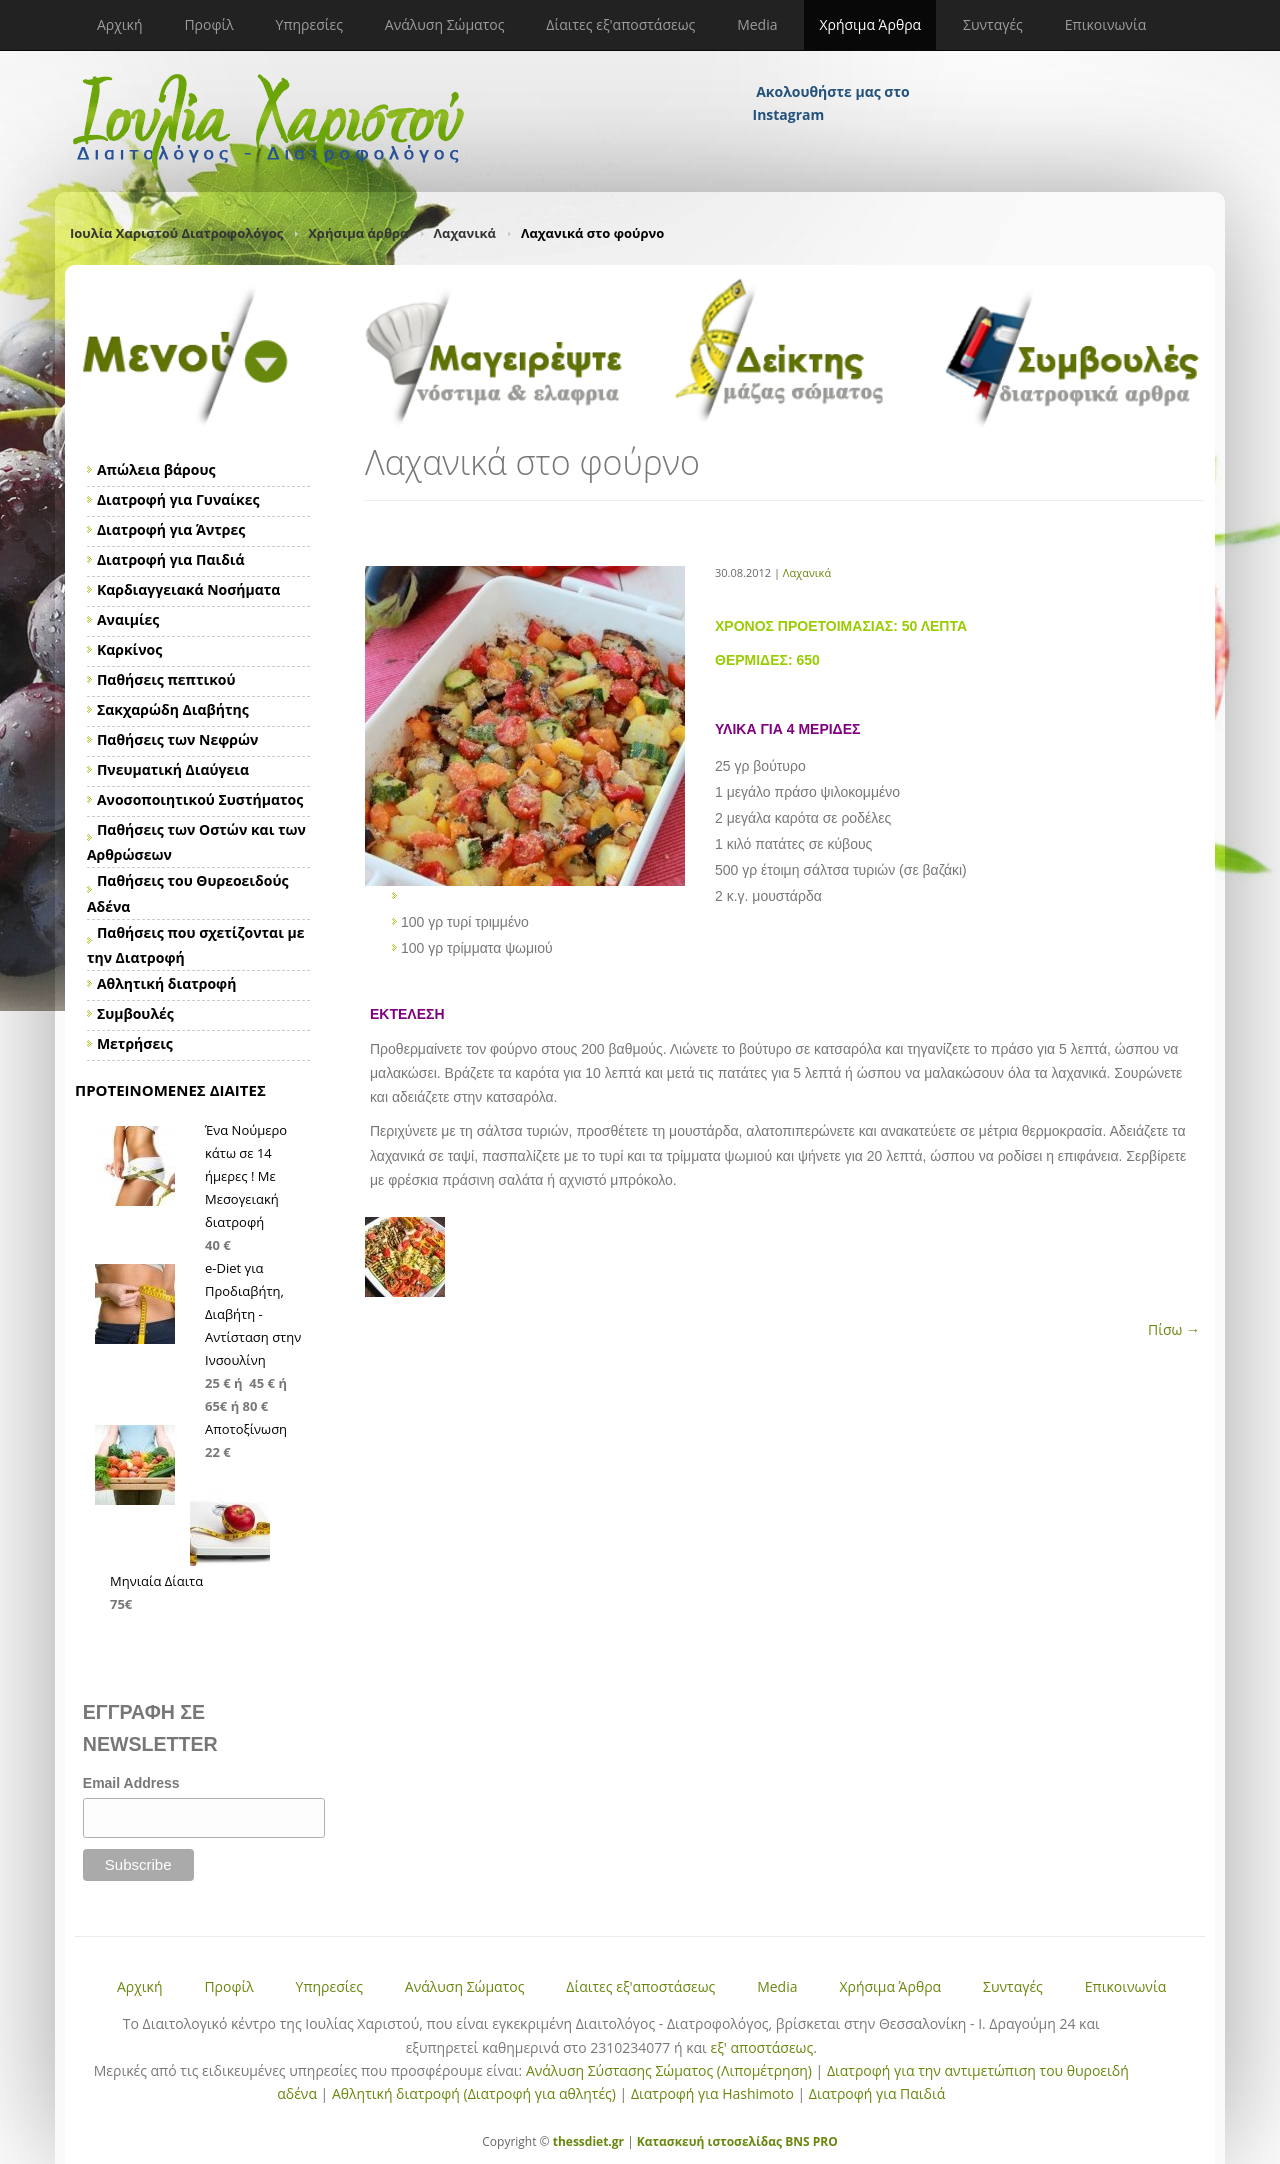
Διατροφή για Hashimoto (712, 2093)
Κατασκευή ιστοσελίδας (709, 2141)
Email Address (131, 1783)
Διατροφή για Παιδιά (877, 2093)
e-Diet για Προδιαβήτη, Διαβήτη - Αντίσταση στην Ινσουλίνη (253, 1314)
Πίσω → (1174, 1329)
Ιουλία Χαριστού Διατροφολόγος (176, 233)
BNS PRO (810, 2141)
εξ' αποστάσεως (761, 2047)
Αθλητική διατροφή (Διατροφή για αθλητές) (474, 2093)
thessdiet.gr (588, 2141)
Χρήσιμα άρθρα (358, 233)
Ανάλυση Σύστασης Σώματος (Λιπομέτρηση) (669, 2070)
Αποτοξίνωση (246, 1429)
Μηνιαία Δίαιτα (156, 1581)
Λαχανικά (465, 233)
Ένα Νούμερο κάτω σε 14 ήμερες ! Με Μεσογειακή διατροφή (246, 1176)
